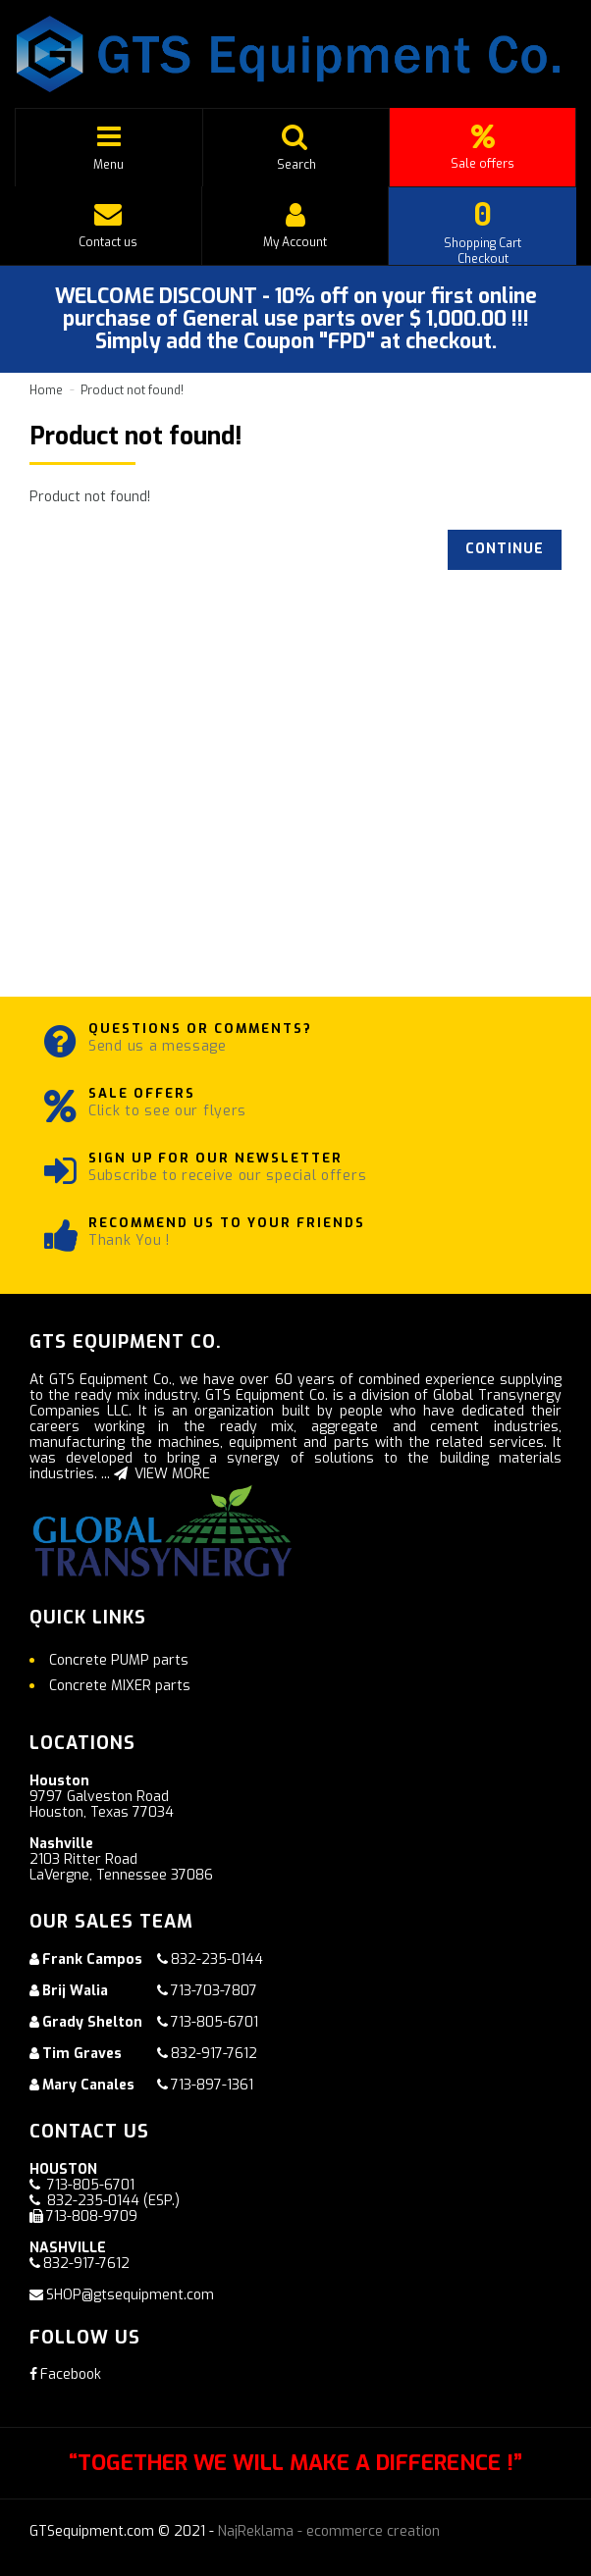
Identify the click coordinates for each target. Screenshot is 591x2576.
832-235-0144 (217, 1959)
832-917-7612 (214, 2053)
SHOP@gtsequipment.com (130, 2295)
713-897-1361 (212, 2085)
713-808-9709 (91, 2216)
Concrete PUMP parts (118, 1660)
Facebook (65, 2374)
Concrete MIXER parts (119, 1685)
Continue (504, 549)
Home (46, 390)
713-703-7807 (214, 1991)
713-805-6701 (214, 2022)
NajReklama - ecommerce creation (329, 2531)
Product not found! (132, 390)
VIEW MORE (162, 1474)
